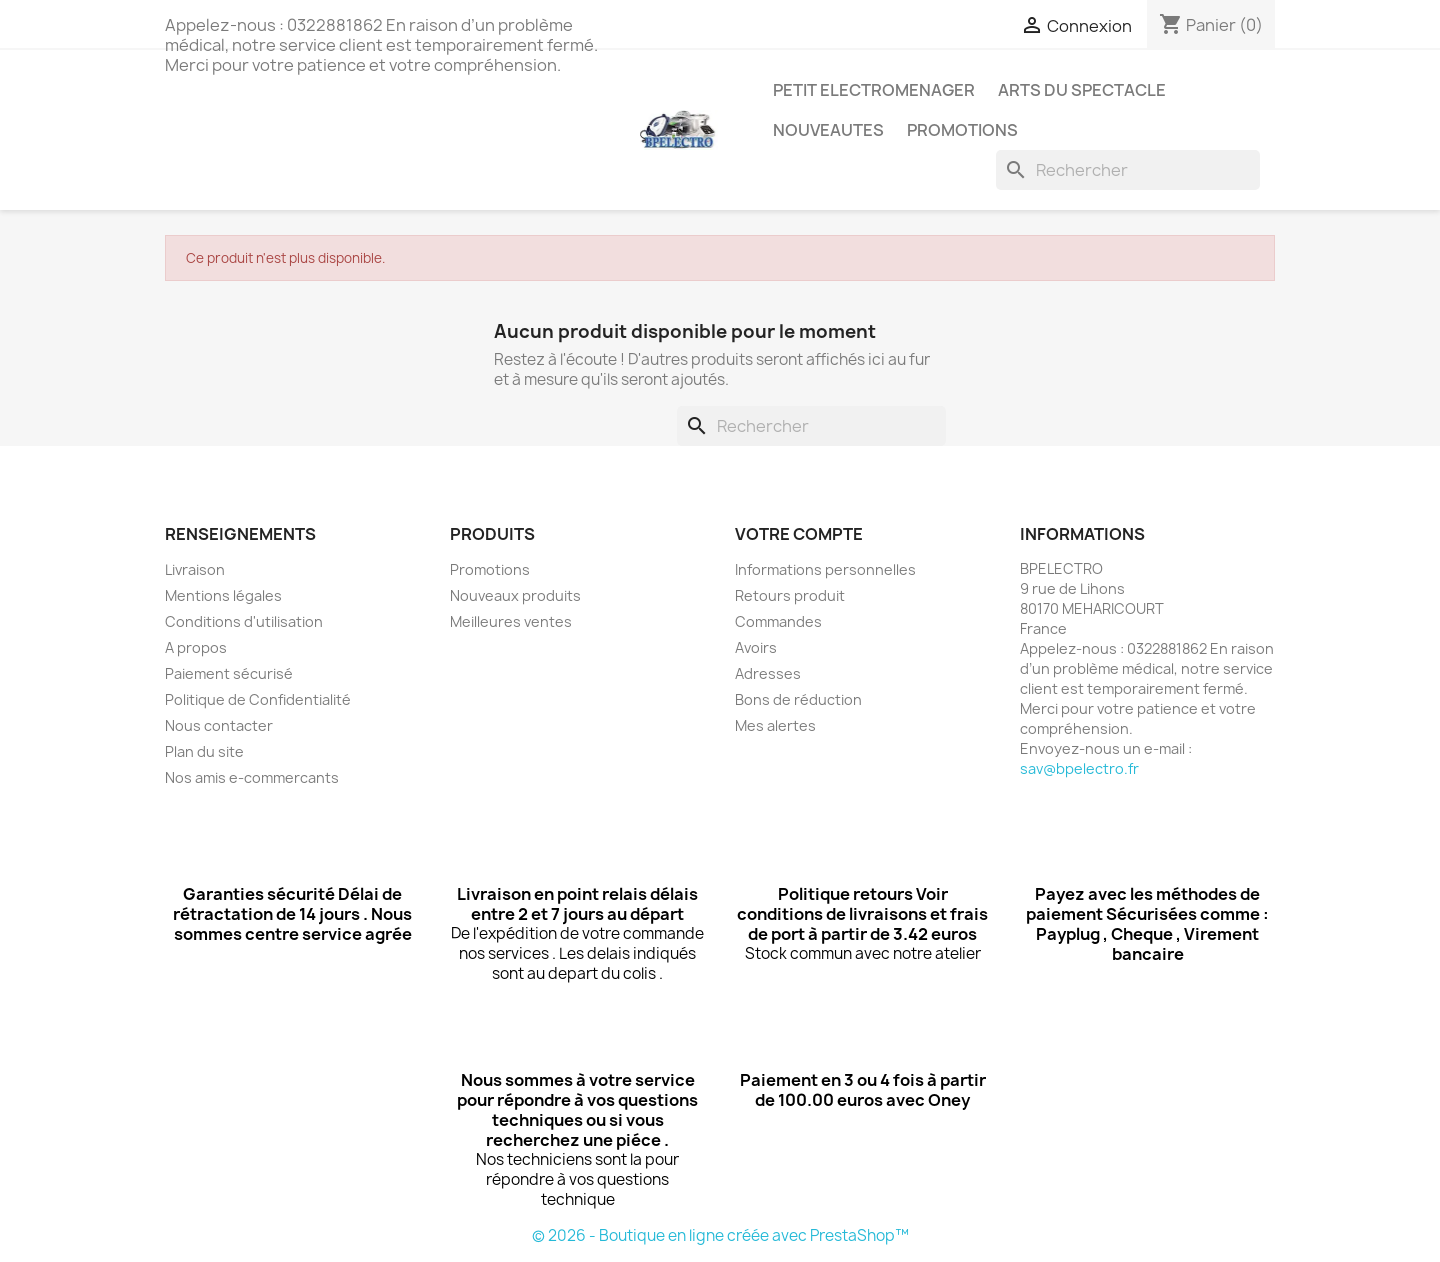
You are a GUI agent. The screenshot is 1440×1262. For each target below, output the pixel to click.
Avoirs (756, 647)
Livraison (195, 569)
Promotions (490, 569)
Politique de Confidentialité (258, 699)
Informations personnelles (825, 569)
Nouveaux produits (515, 595)
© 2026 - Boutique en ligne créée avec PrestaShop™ (720, 1235)
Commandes (778, 621)
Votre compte (799, 534)
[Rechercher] (1128, 170)
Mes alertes (775, 725)
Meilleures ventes (511, 621)
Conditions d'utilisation (244, 621)
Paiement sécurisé (229, 673)
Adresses (768, 673)
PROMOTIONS (962, 130)
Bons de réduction (798, 699)
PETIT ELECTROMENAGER (874, 90)
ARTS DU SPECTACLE (1082, 90)
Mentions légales (223, 595)
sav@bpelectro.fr (1079, 768)
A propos (196, 647)
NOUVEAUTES (828, 130)
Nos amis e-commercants (252, 777)
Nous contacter (219, 725)
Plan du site (204, 751)
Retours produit (790, 595)
